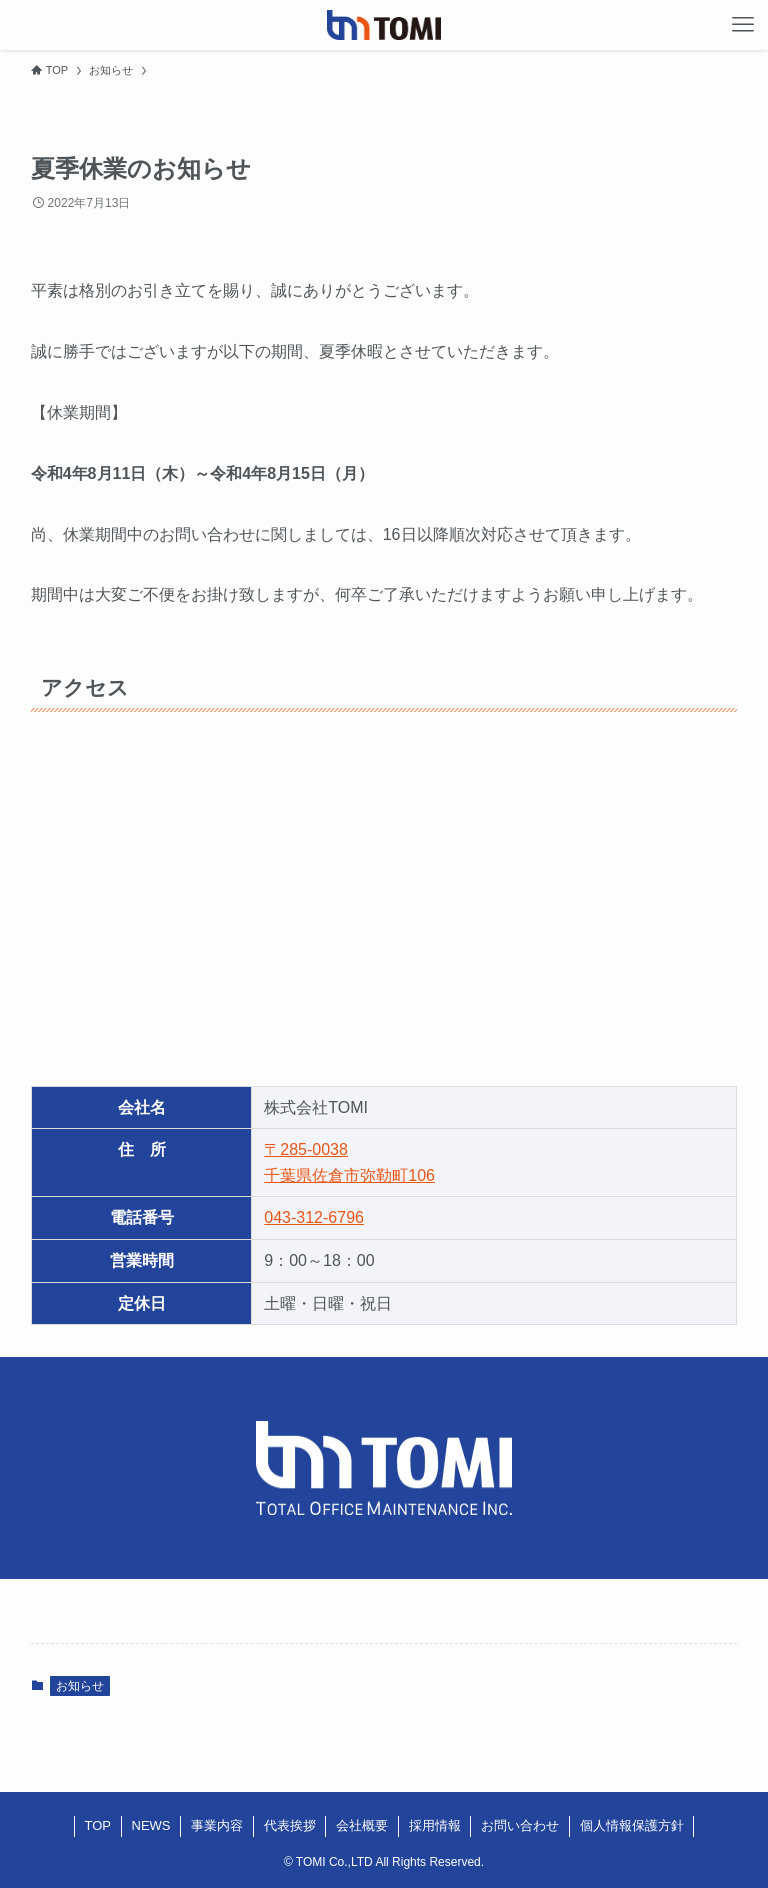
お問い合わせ (520, 1825)
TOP (98, 1825)
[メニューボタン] (743, 25)
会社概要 (362, 1825)
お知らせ (80, 1686)
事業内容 (217, 1825)
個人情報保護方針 (632, 1825)
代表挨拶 (290, 1825)
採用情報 (435, 1825)
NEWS (151, 1825)
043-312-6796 (314, 1217)
